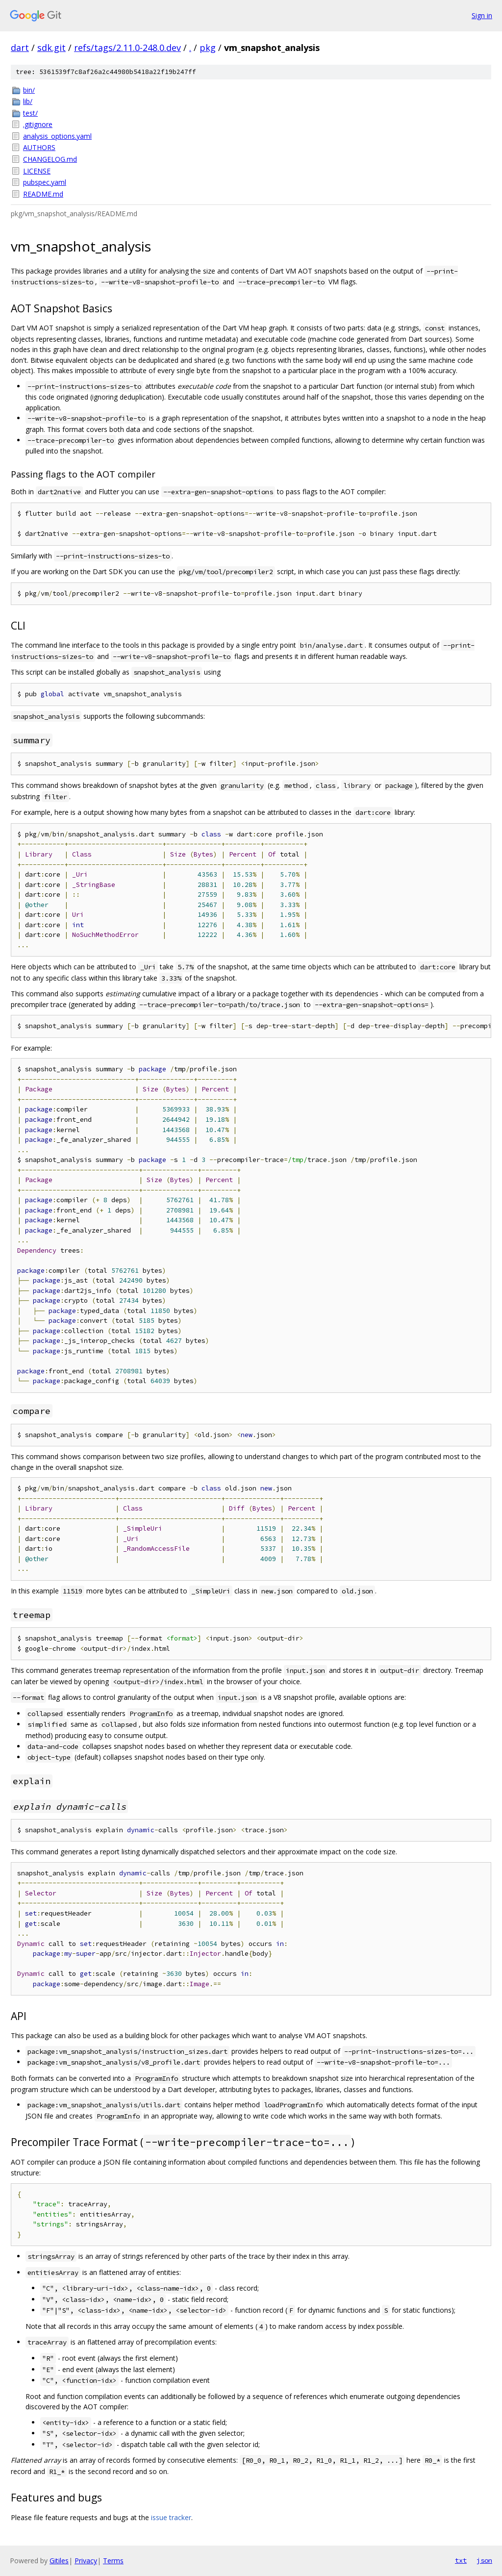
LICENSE (36, 171)
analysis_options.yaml (57, 136)
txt (461, 2560)
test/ (30, 113)
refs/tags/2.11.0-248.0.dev (127, 47)
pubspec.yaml (44, 182)
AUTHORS (39, 147)
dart (20, 47)
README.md (43, 194)
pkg (208, 47)
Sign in (482, 15)
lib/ (27, 101)
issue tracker (171, 2517)
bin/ (29, 90)
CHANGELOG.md (50, 159)
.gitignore (37, 124)
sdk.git (51, 47)
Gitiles (59, 2560)
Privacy (86, 2560)
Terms (113, 2560)
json (484, 2560)
